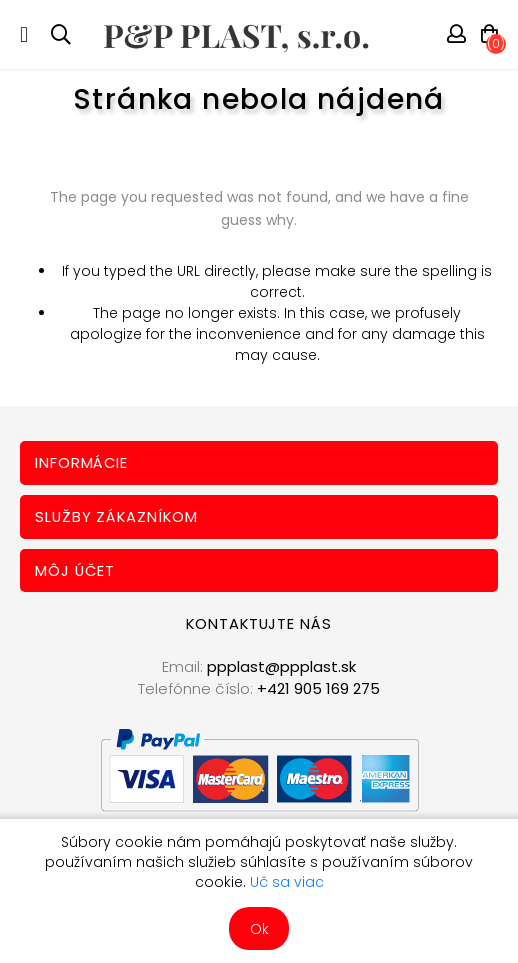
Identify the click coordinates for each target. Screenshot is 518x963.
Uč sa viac (287, 882)
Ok (259, 929)
